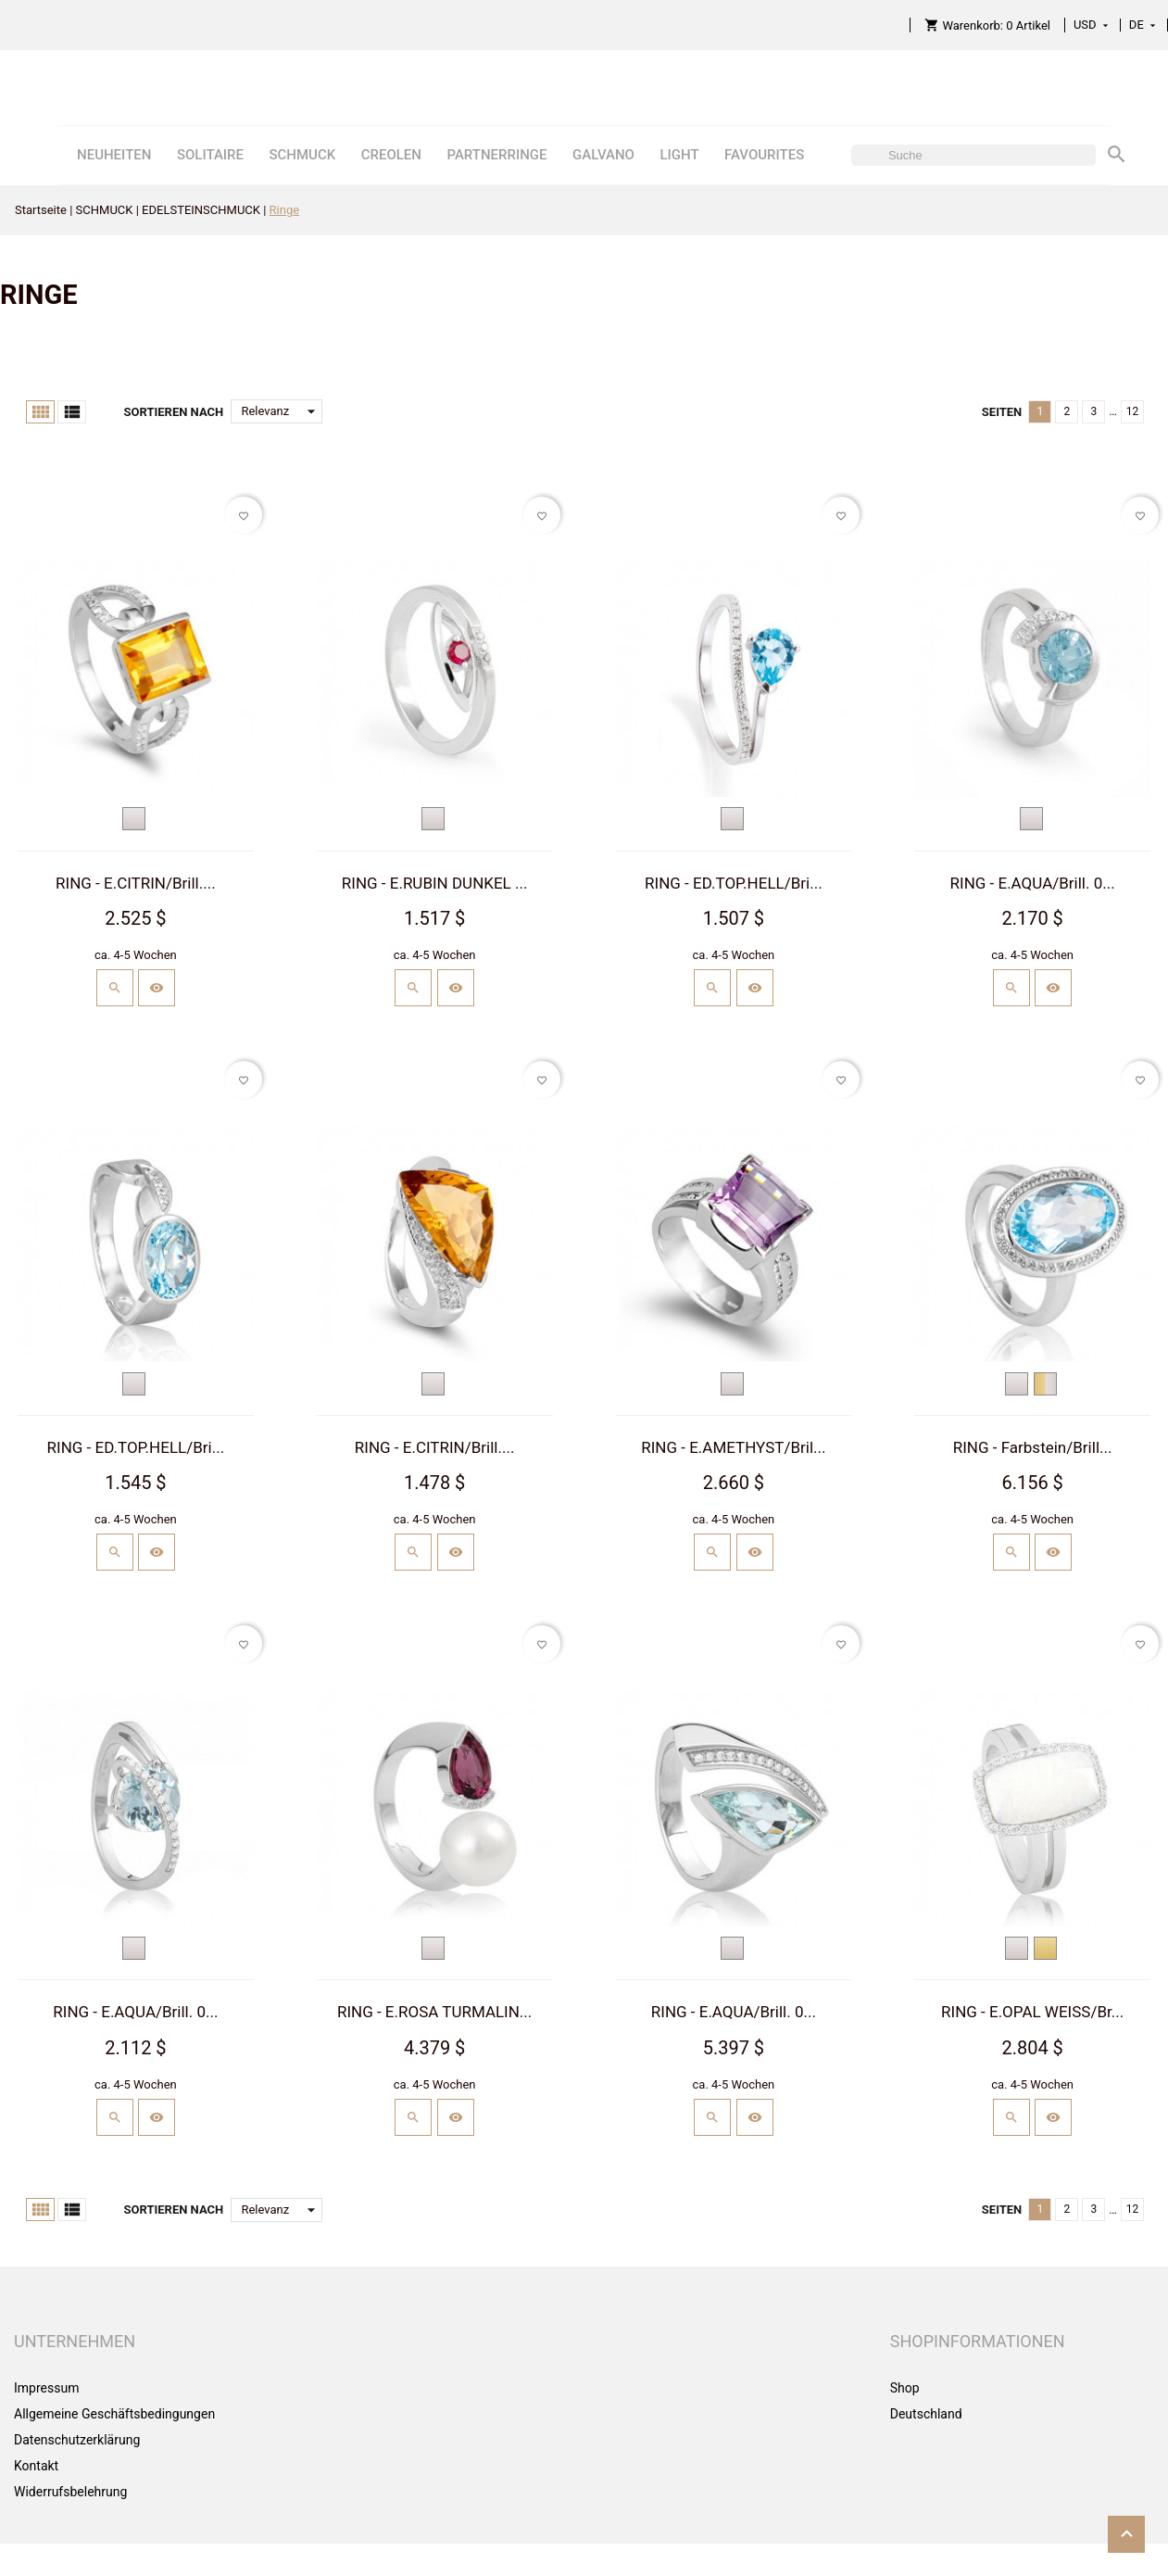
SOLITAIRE (210, 154)
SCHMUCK (302, 154)
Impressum (46, 2387)
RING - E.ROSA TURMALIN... (434, 2011)
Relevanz (281, 411)
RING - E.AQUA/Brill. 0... (1032, 883)
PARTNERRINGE (496, 154)
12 (1132, 411)
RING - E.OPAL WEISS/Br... (1032, 2011)
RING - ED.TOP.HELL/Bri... (734, 883)
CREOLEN (391, 154)
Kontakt (36, 2465)
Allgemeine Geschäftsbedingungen (114, 2413)
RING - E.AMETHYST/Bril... (733, 1447)
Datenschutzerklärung (77, 2439)
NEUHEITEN (114, 154)
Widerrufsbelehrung (70, 2491)
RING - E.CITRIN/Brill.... (136, 883)
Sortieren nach (173, 412)
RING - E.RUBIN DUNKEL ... (435, 883)
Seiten (1002, 412)
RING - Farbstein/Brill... (1032, 1447)
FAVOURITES (764, 154)
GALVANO (603, 154)
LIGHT (678, 154)
